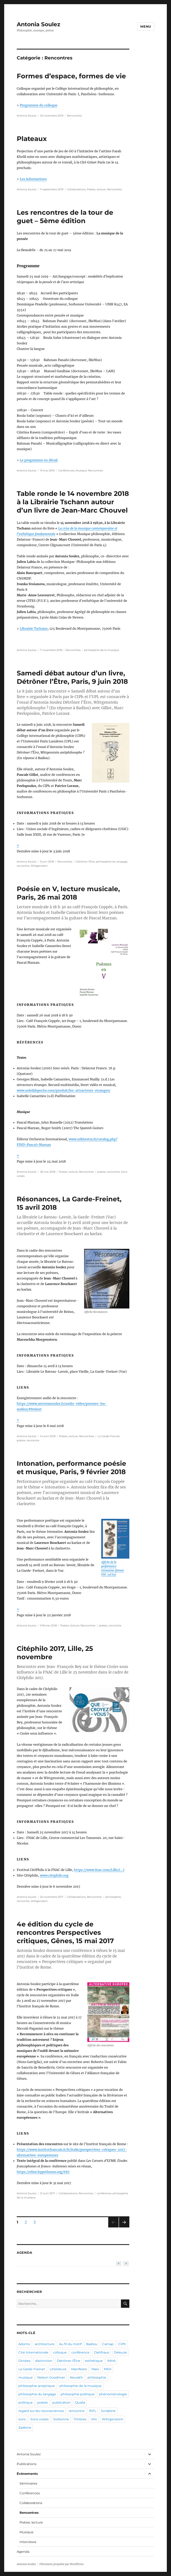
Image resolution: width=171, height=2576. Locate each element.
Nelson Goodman (51, 2377)
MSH (107, 2369)
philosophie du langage (111, 861)
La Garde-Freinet (108, 1436)
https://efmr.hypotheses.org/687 (43, 2172)
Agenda (23, 2552)
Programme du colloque (38, 105)
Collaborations (76, 189)
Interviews (28, 2542)
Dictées (24, 2361)
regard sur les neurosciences (41, 2411)
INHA (111, 2361)
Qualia (80, 2402)
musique (25, 2377)
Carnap (108, 2344)
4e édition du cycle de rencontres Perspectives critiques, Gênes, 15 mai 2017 (65, 1932)
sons (22, 2419)
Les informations (33, 179)
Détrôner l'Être (85, 861)
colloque (60, 2352)
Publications (26, 2464)
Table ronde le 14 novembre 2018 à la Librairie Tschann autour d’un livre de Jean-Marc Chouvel (73, 502)
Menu (145, 26)
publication (61, 2402)
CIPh (122, 2344)
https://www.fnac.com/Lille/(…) (99, 1870)
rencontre (23, 865)
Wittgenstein (39, 865)
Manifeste (79, 2369)
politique (25, 2402)
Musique (81, 470)
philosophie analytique (36, 2386)
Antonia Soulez (38, 24)
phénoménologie (113, 2394)
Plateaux (32, 139)
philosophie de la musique (101, 650)
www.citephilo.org (54, 1875)
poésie (101, 1171)
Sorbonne (61, 2419)
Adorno (24, 2344)
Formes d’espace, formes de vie (71, 76)
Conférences (66, 470)
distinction (43, 2361)
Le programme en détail (39, 460)
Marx (95, 2369)
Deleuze (120, 2352)
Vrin (94, 2419)
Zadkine (24, 2427)
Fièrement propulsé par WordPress (61, 2564)
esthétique (94, 2361)
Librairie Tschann (34, 628)
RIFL (92, 2411)
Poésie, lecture (96, 189)
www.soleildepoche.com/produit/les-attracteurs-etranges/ (63, 1090)
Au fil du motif (70, 2344)
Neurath (76, 2377)
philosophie (113, 1896)
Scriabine (108, 2411)
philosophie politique (77, 2394)
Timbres (80, 2419)
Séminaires (28, 2483)
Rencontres (74, 115)
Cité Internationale (33, 2352)
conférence (104, 2193)
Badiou (91, 2344)
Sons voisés (39, 2419)
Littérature (58, 2369)
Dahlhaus (101, 2352)
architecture (44, 2344)
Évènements (27, 2474)
